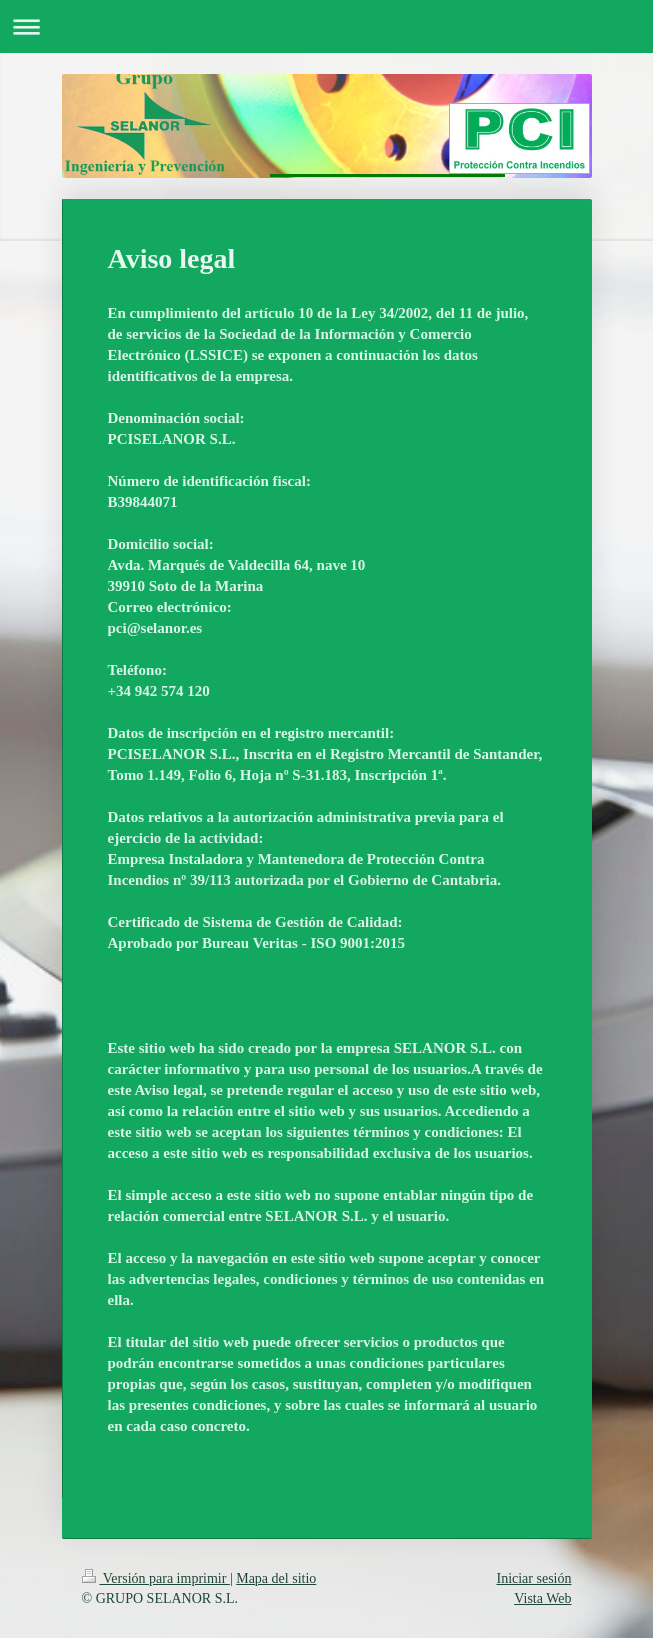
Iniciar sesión (533, 1578)
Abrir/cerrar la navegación (326, 26)
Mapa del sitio (276, 1578)
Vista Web (542, 1598)
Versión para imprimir (156, 1578)
